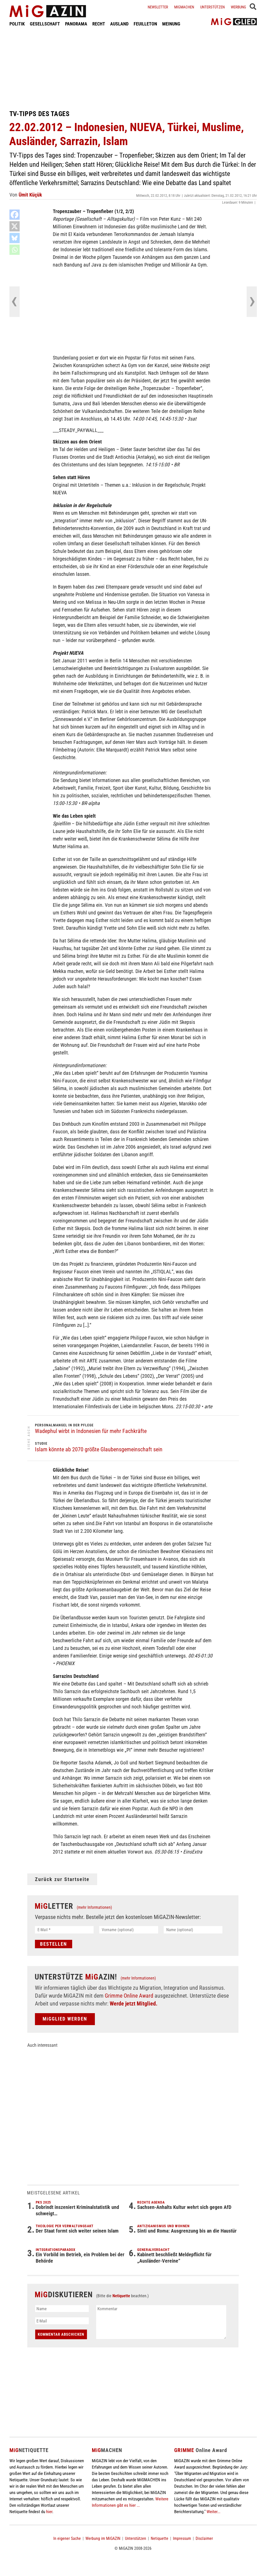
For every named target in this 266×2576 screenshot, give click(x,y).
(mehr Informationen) (94, 1907)
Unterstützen (212, 7)
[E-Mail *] (64, 1929)
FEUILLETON (145, 23)
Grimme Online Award (129, 1996)
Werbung (238, 7)
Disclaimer (204, 2538)
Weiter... (213, 2511)
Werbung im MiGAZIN (102, 2538)
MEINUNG (171, 23)
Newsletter (158, 7)
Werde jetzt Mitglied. (133, 2003)
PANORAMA (76, 23)
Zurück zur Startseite (62, 1879)
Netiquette (121, 2295)
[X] (14, 226)
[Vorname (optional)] (128, 1929)
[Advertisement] (133, 68)
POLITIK (17, 23)
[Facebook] (14, 215)
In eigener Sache (67, 2538)
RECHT (98, 23)
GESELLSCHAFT (45, 23)
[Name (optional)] (193, 1929)
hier (49, 2511)
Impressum (182, 2538)
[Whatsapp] (14, 250)
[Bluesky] (14, 238)
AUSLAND (119, 23)
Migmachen (184, 7)
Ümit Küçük (30, 195)
